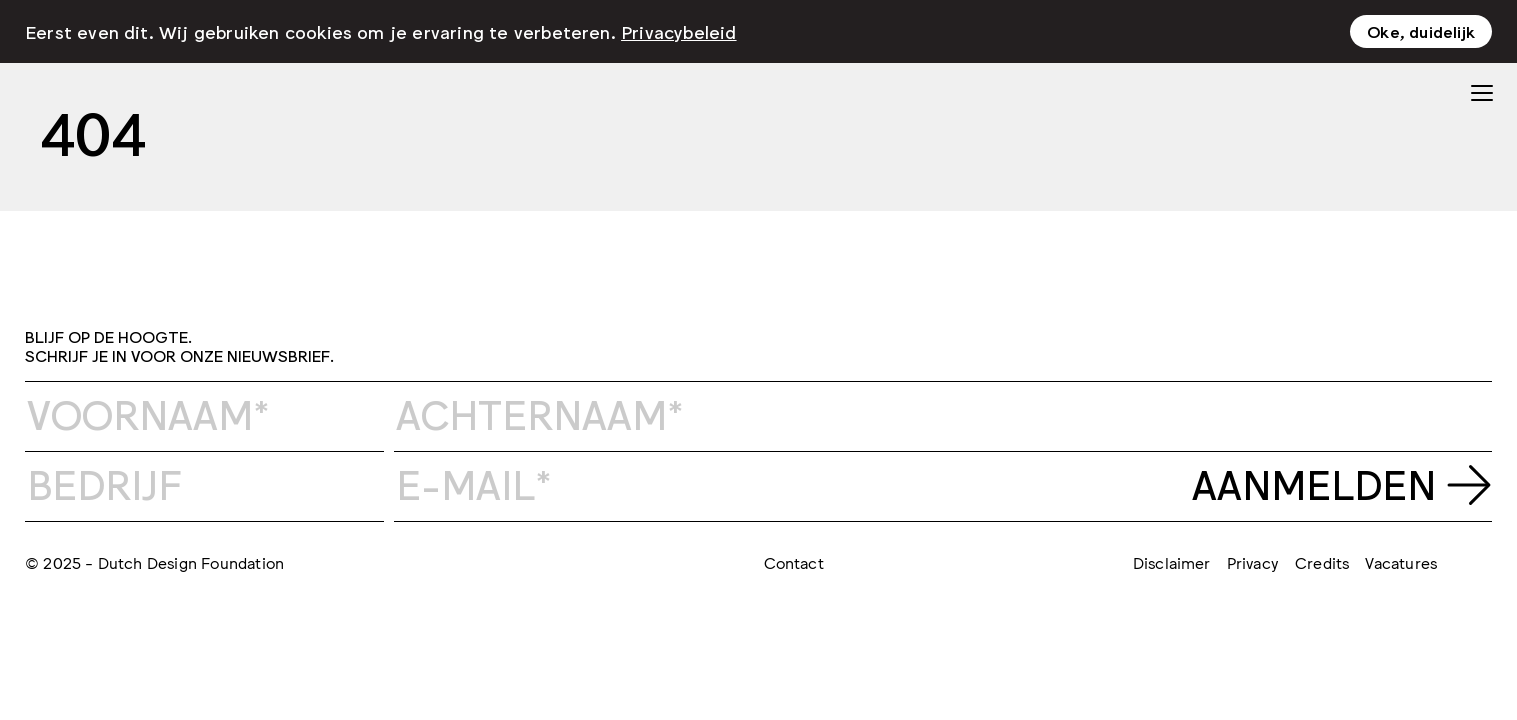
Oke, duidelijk (1421, 29)
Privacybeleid (679, 29)
